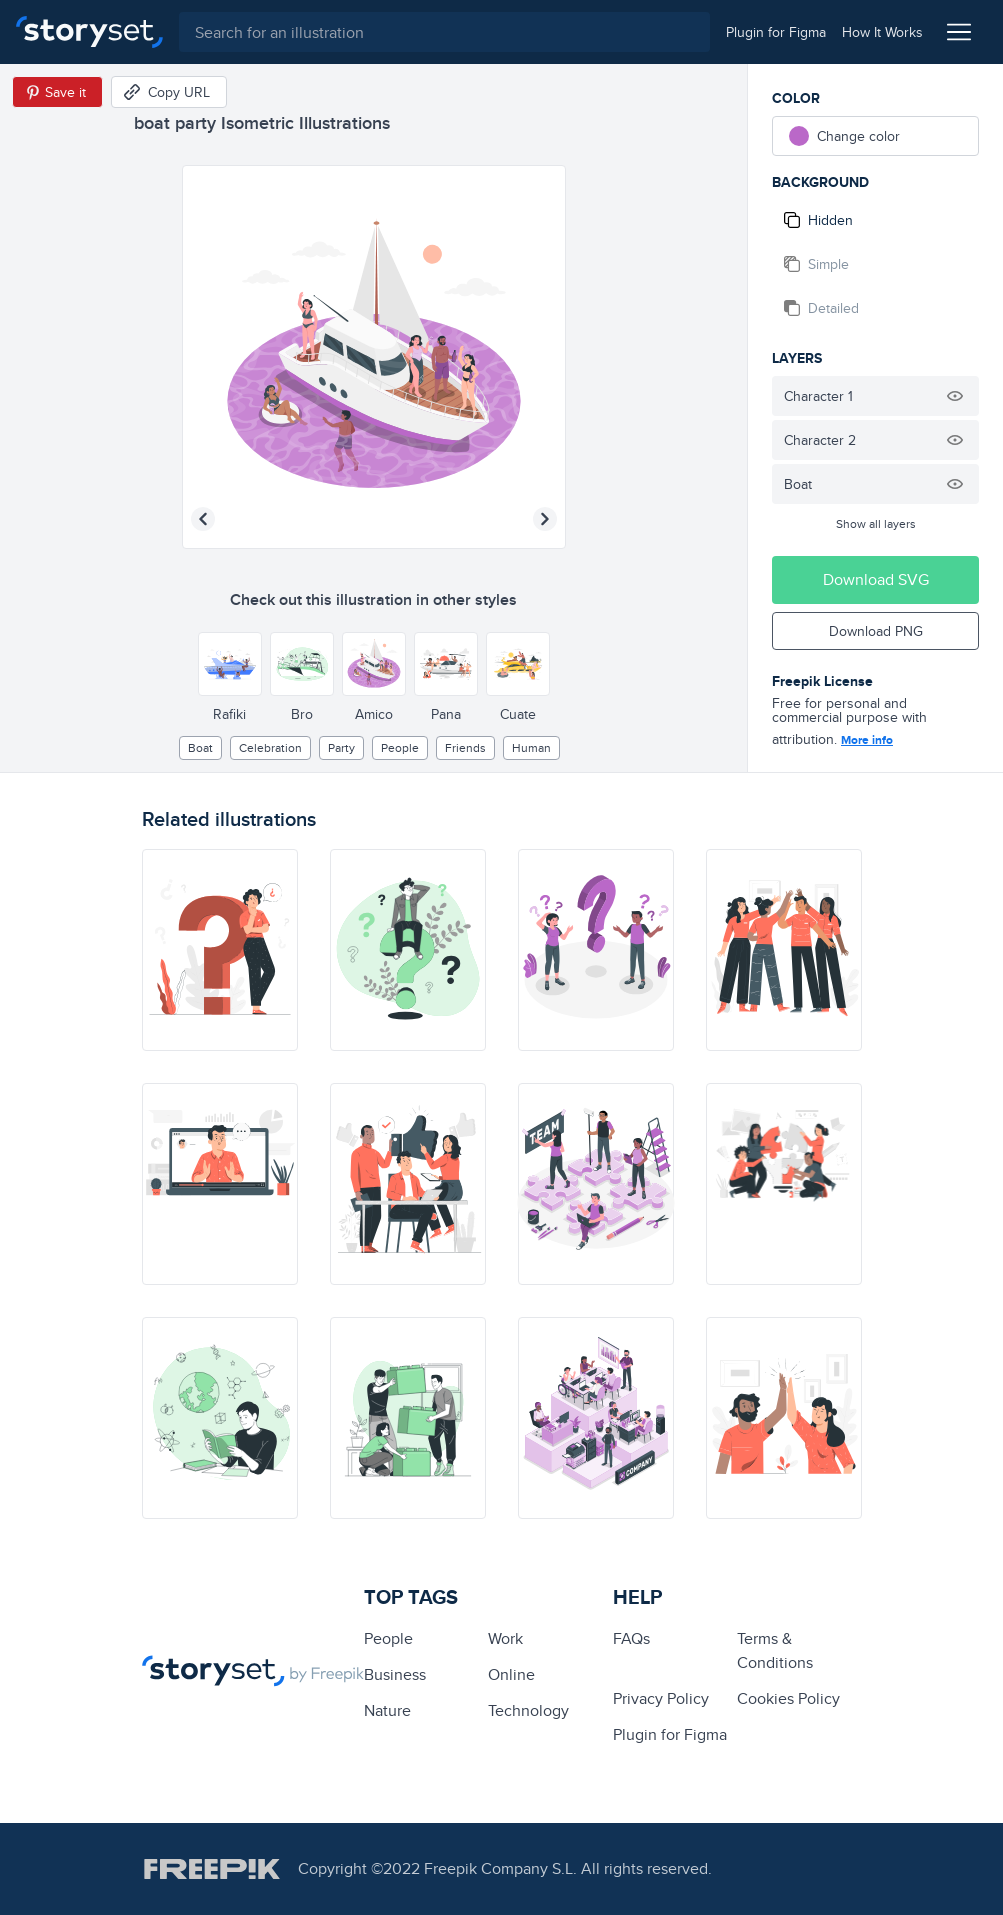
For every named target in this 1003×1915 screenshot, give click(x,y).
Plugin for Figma (670, 1734)
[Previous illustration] (203, 519)
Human (531, 747)
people (400, 747)
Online (511, 1674)
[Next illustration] (545, 519)
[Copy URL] (169, 92)
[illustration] (220, 950)
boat (200, 747)
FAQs (631, 1638)
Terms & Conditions (775, 1650)
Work (505, 1638)
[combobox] (444, 32)
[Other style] (230, 664)
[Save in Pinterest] (57, 92)
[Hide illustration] (955, 396)
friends (465, 747)
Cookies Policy (788, 1698)
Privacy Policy (661, 1698)
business (395, 1674)
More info (867, 740)
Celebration (270, 747)
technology (528, 1710)
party (341, 747)
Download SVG (876, 579)
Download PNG (876, 631)
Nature (387, 1710)
